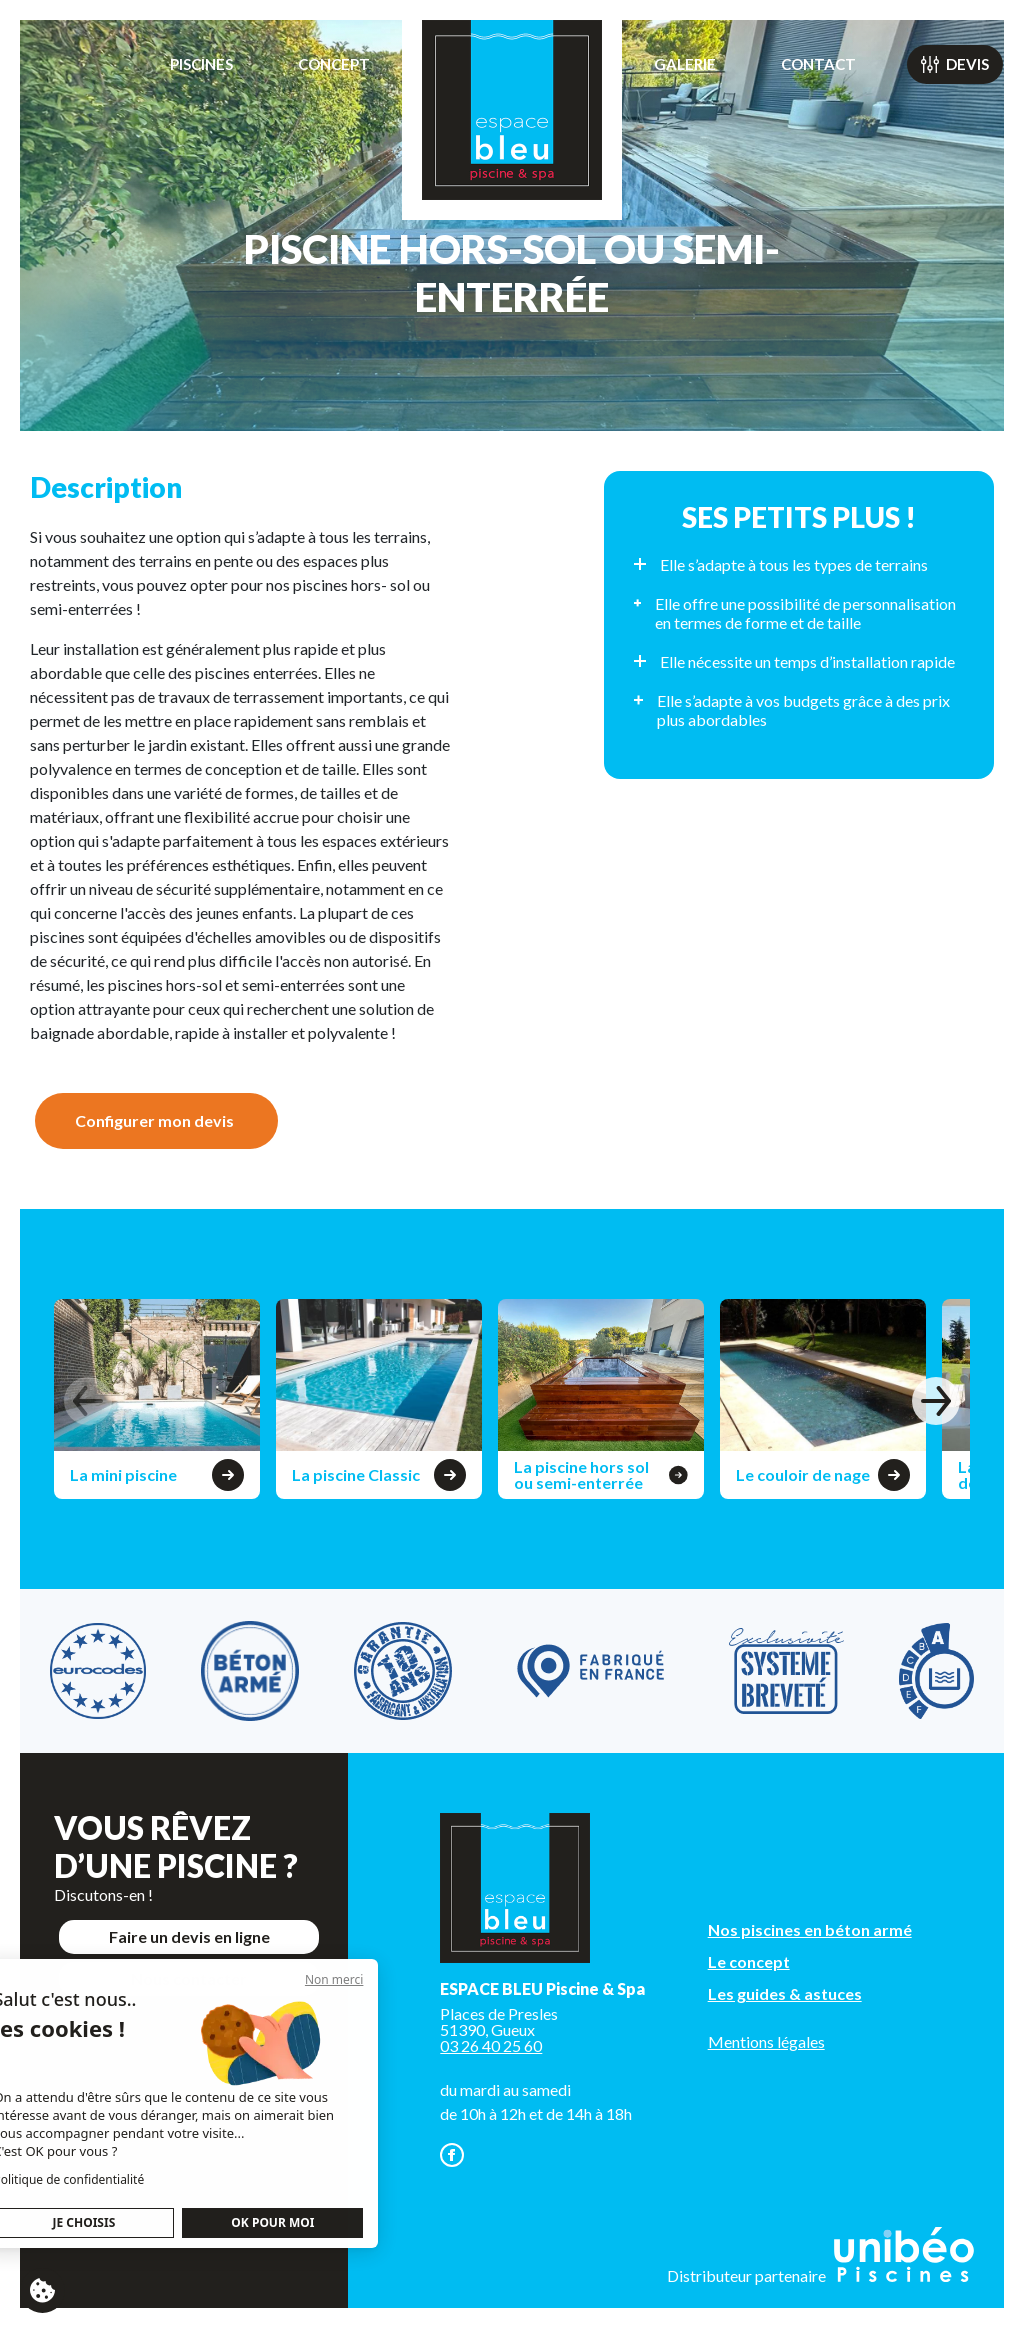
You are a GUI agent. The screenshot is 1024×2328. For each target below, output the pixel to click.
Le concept (749, 1961)
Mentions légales (766, 2041)
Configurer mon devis (154, 1120)
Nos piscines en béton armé (810, 1929)
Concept (334, 64)
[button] (936, 1401)
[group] (157, 1399)
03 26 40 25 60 (491, 2045)
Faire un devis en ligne (189, 1936)
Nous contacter (189, 1978)
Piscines (201, 64)
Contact (818, 64)
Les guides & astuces (785, 1993)
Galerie (685, 64)
